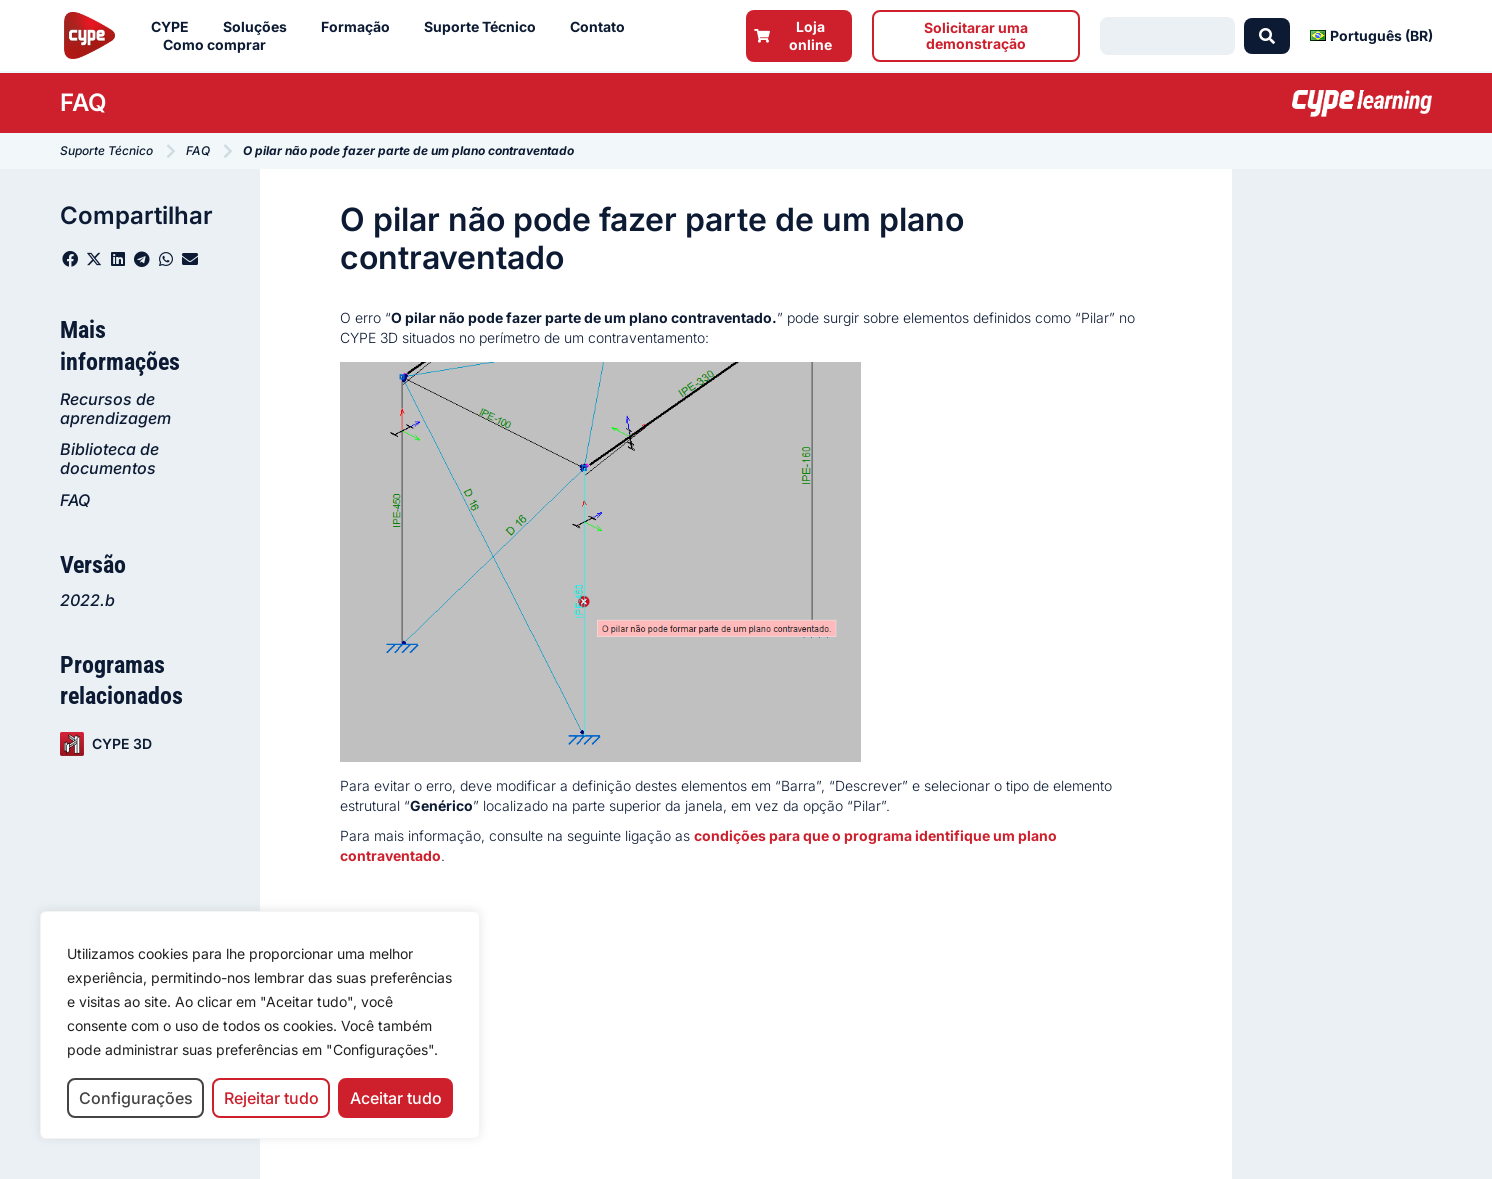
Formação (360, 27)
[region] (260, 1025)
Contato (602, 27)
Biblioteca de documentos (109, 458)
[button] (70, 259)
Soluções (260, 27)
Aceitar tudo (396, 1098)
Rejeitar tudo (271, 1098)
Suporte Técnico (485, 27)
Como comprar (219, 45)
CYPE (175, 27)
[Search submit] (1267, 36)
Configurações (136, 1098)
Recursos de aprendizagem (115, 408)
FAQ (75, 500)
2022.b (87, 600)
